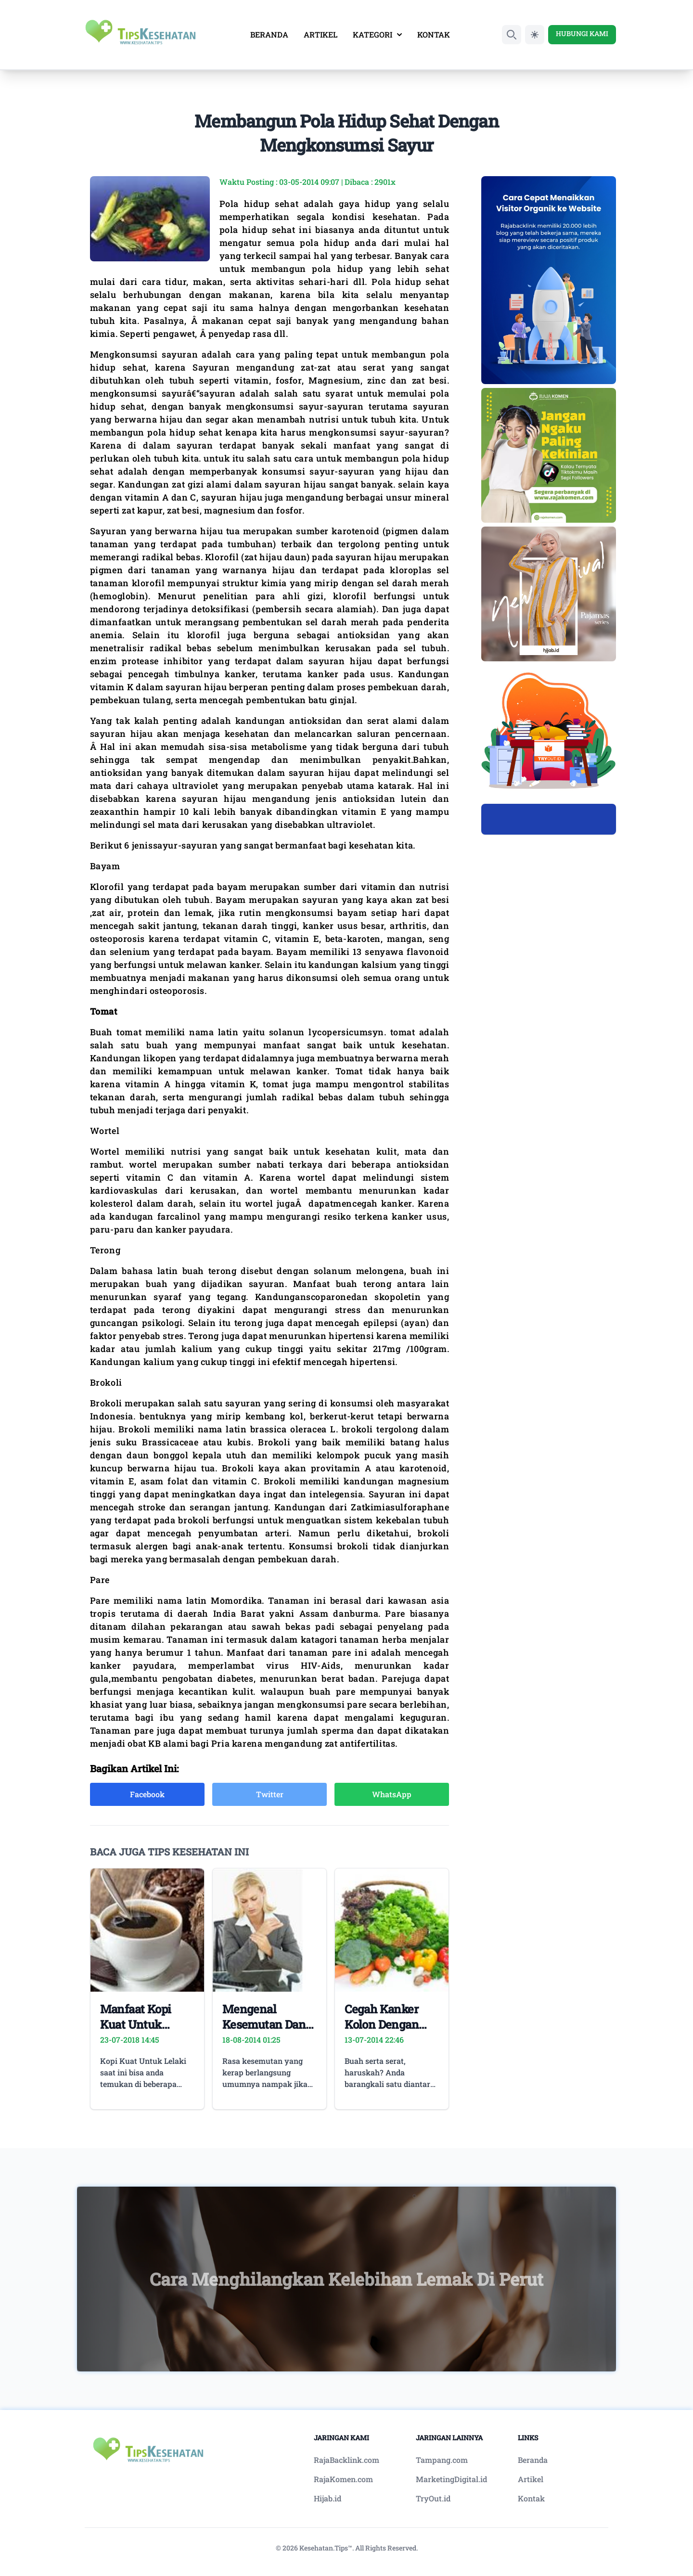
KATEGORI (377, 34)
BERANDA (269, 34)
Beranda (533, 2460)
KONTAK (433, 34)
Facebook (147, 1794)
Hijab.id (327, 2498)
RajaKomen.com (343, 2479)
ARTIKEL (320, 34)
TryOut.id (433, 2498)
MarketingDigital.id (451, 2479)
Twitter (269, 1794)
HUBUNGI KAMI (582, 33)
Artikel (530, 2479)
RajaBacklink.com (346, 2460)
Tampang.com (442, 2460)
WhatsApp (391, 1794)
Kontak (531, 2498)
